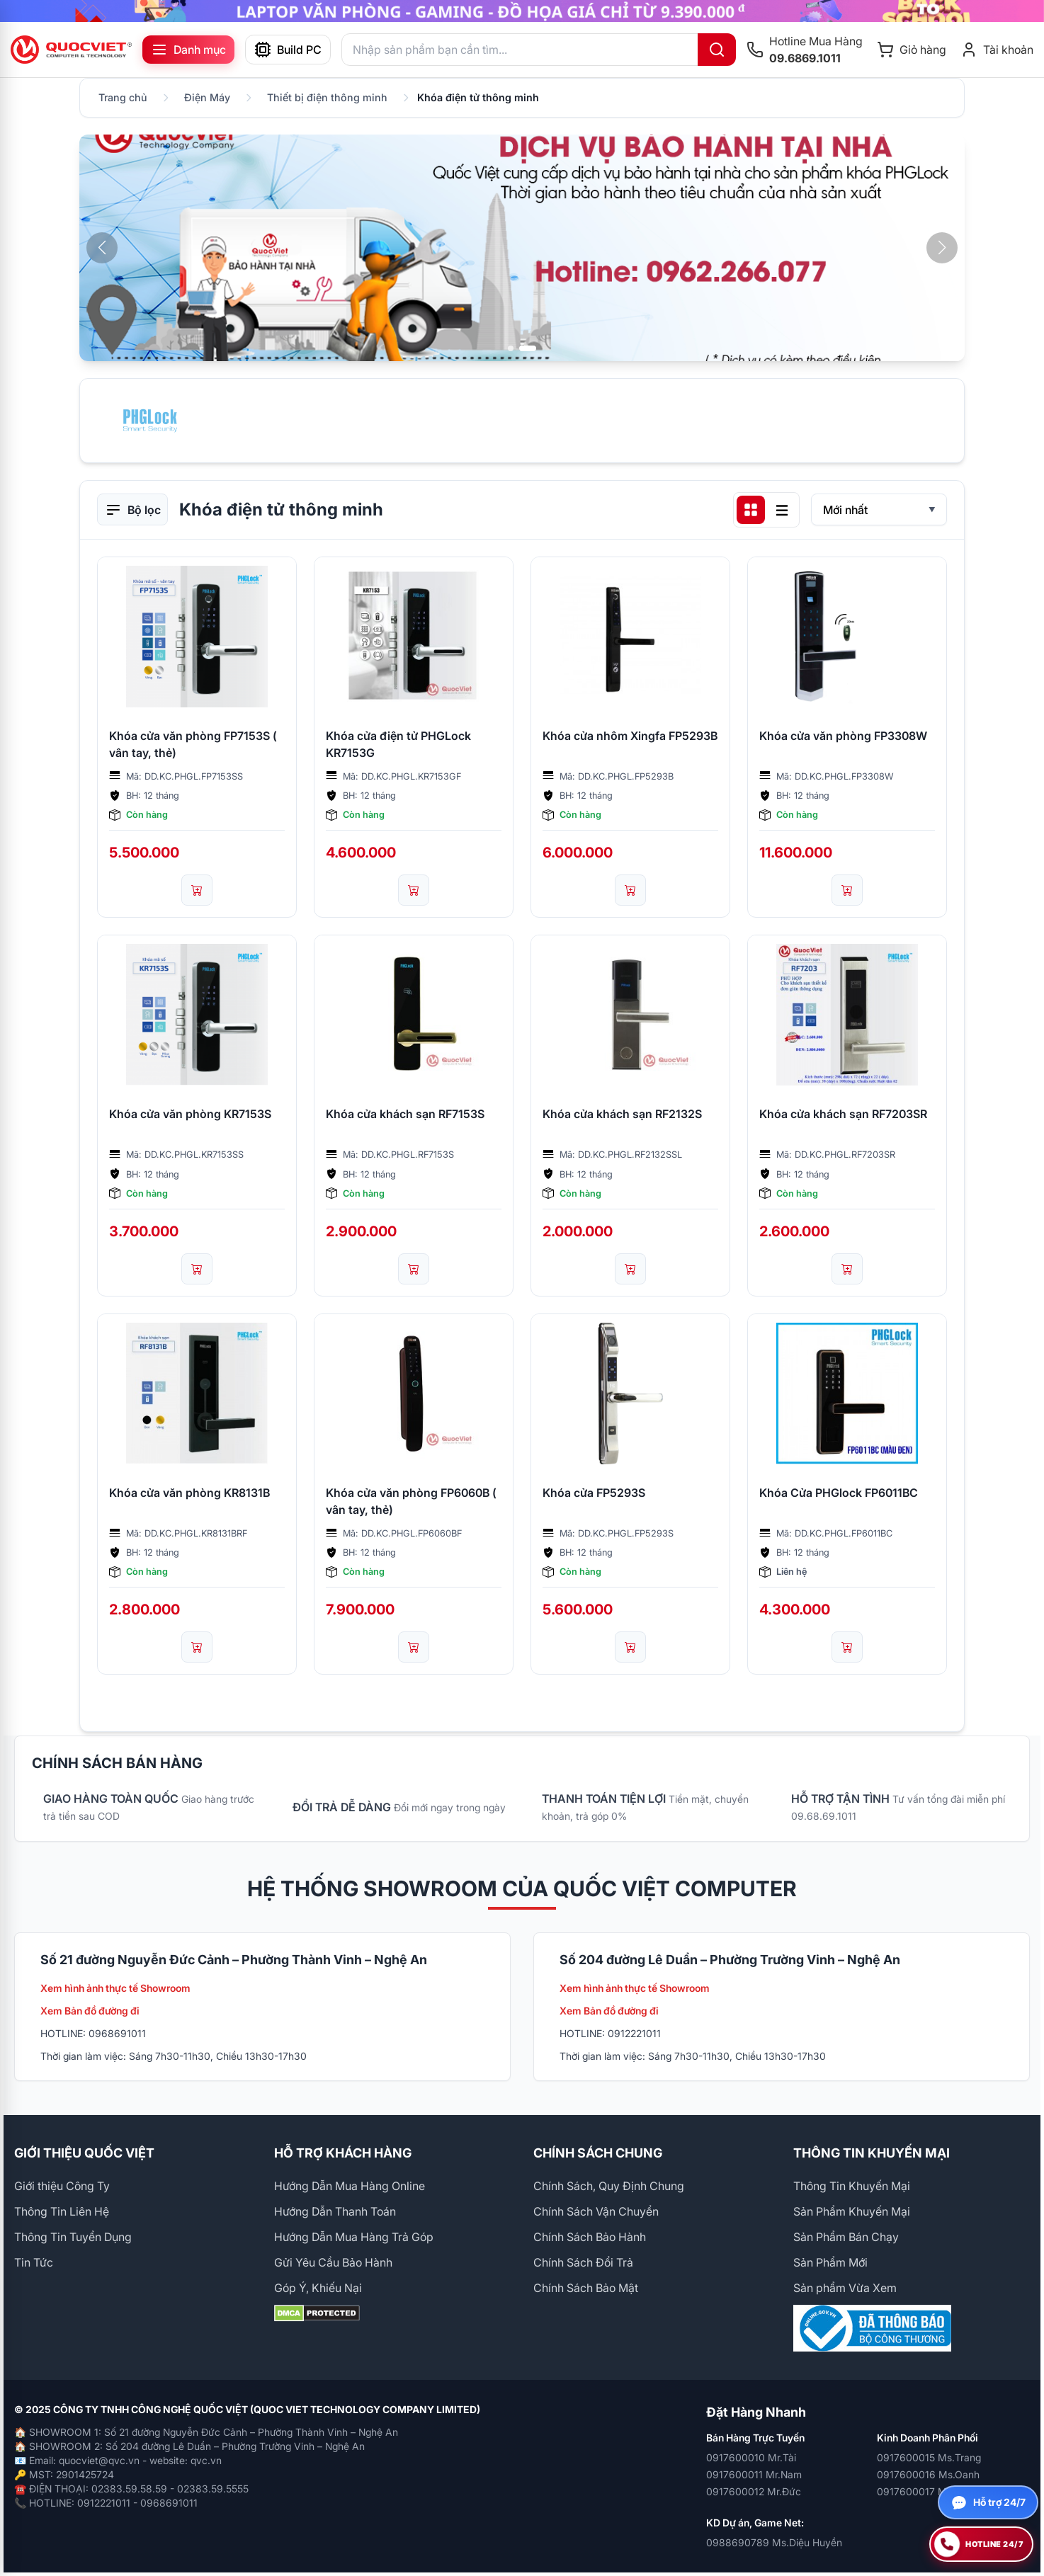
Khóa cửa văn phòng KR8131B (189, 1493)
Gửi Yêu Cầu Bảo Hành (333, 2262)
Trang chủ (122, 97)
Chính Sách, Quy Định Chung (608, 2186)
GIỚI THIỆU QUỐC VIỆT (84, 2152)
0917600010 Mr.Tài (751, 2457)
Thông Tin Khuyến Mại (851, 2186)
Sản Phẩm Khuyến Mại (851, 2211)
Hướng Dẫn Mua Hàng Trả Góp (353, 2237)
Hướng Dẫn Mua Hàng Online (349, 2186)
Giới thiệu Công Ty (62, 2186)
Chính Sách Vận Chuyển (596, 2211)
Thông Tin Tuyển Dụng (73, 2237)
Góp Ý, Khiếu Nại (318, 2288)
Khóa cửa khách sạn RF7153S (405, 1114)
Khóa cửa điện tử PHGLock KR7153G (398, 744)
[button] (942, 247)
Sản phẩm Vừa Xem (845, 2288)
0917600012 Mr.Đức (753, 2491)
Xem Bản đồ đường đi (90, 2011)
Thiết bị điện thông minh (327, 97)
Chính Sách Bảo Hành (589, 2237)
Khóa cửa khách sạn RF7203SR (843, 1114)
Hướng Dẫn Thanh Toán (335, 2211)
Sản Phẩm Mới (830, 2262)
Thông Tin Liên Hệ (61, 2211)
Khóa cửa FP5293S (594, 1493)
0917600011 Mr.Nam (754, 2474)
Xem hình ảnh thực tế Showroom (115, 1988)
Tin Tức (33, 2262)
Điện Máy (207, 97)
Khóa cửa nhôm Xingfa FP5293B (630, 736)
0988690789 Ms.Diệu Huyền (774, 2542)
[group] (522, 11)
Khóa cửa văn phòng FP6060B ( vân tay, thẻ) (411, 1501)
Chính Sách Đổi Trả (583, 2262)
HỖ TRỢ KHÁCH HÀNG (343, 2152)
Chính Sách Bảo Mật (585, 2288)
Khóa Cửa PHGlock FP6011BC (838, 1493)
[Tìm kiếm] (717, 49)
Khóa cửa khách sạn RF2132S (622, 1114)
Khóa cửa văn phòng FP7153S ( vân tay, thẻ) (193, 744)
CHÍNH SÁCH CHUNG (597, 2152)
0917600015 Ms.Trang (929, 2457)
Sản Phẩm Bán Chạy (846, 2237)
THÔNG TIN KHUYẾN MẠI (871, 2152)
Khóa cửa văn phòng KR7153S (190, 1114)
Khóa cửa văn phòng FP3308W (843, 736)
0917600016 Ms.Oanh (928, 2474)
